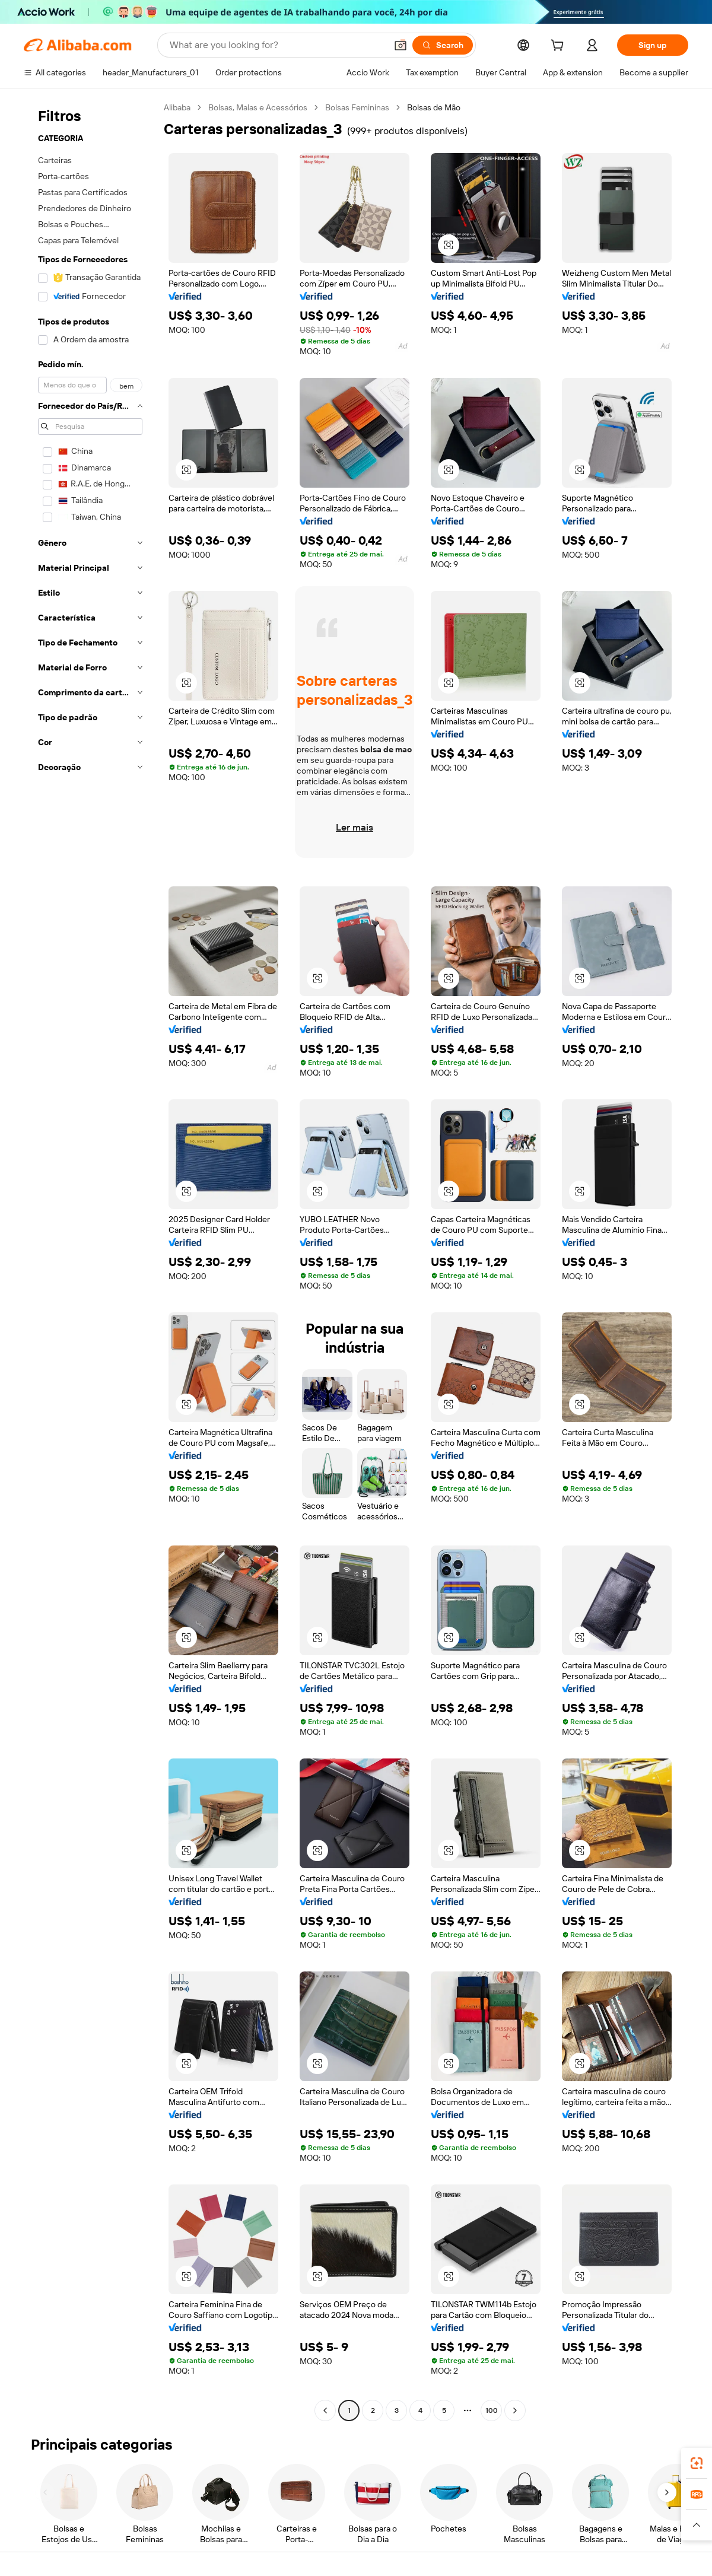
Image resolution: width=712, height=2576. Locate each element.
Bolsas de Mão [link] (433, 107)
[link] (696, 2463)
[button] (400, 45)
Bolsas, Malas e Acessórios (257, 107)
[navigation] (90, 1260)
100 (491, 2410)
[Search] (442, 45)
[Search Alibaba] (277, 45)
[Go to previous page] (325, 2410)
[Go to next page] (515, 2410)
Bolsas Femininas (357, 107)
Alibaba (177, 107)
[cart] (559, 47)
